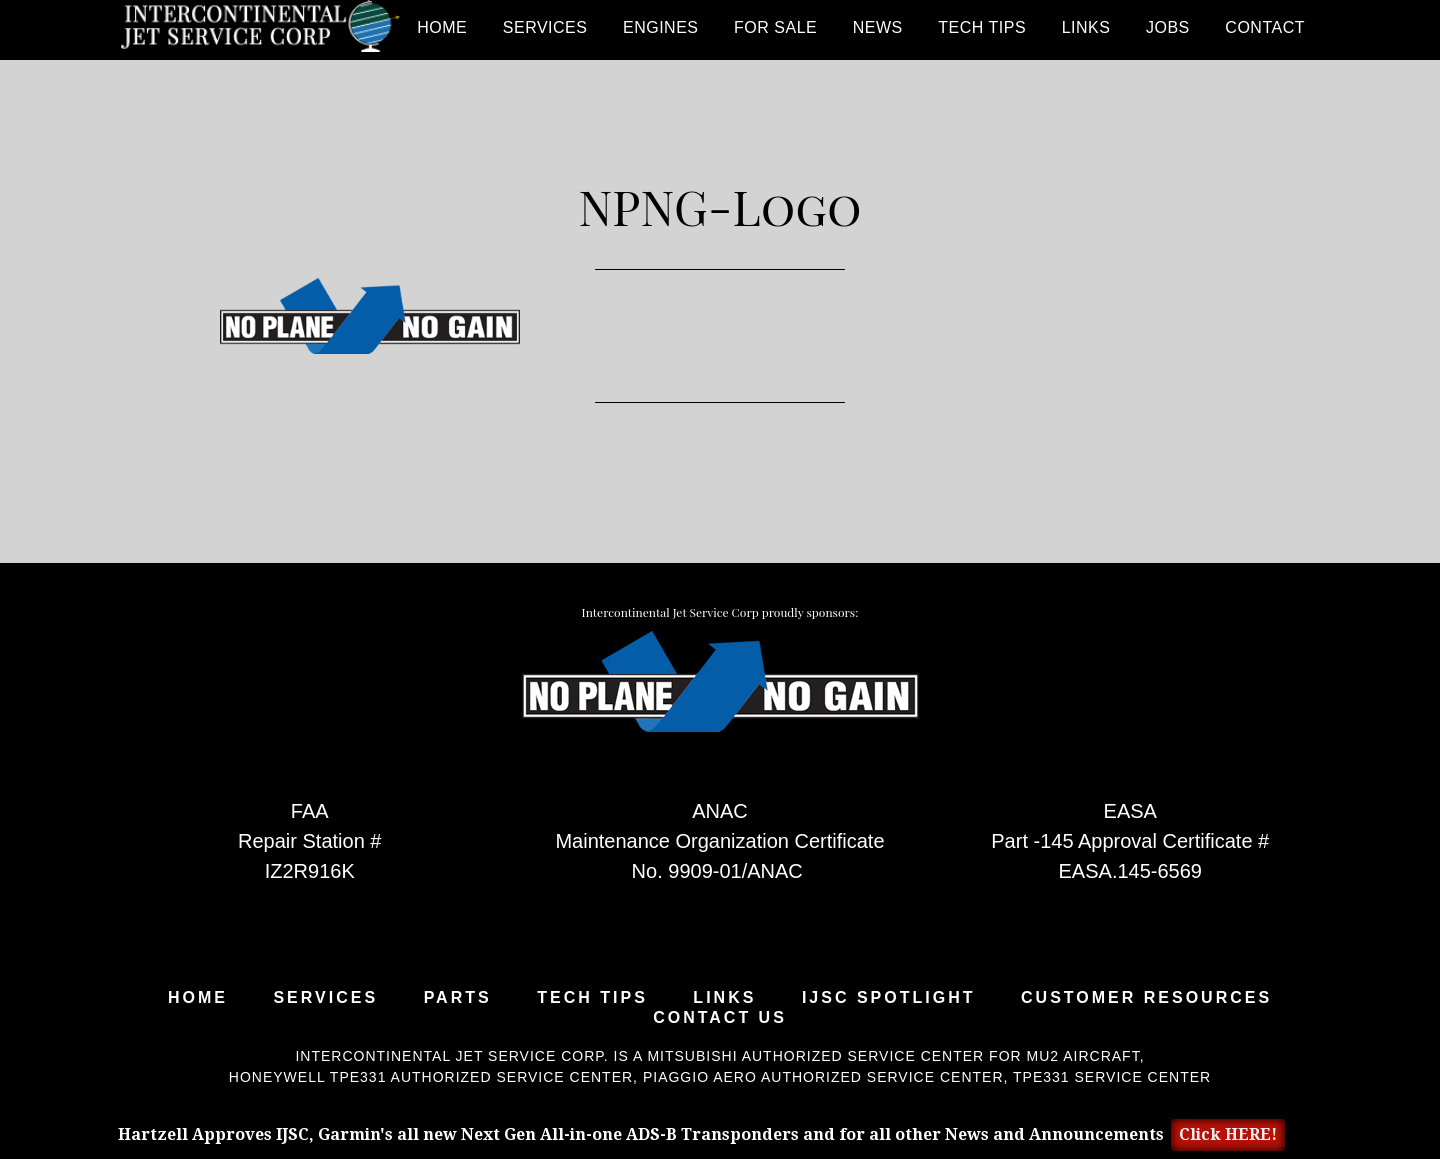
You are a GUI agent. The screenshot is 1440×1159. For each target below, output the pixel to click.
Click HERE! (1228, 1134)
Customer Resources (1146, 998)
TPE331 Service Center (1112, 1077)
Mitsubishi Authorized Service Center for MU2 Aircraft (893, 1056)
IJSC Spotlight (889, 998)
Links (724, 998)
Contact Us (720, 1018)
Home (198, 998)
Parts (458, 998)
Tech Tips (592, 998)
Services (325, 998)
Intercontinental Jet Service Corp (260, 30)
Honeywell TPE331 (308, 1077)
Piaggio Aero (700, 1077)
